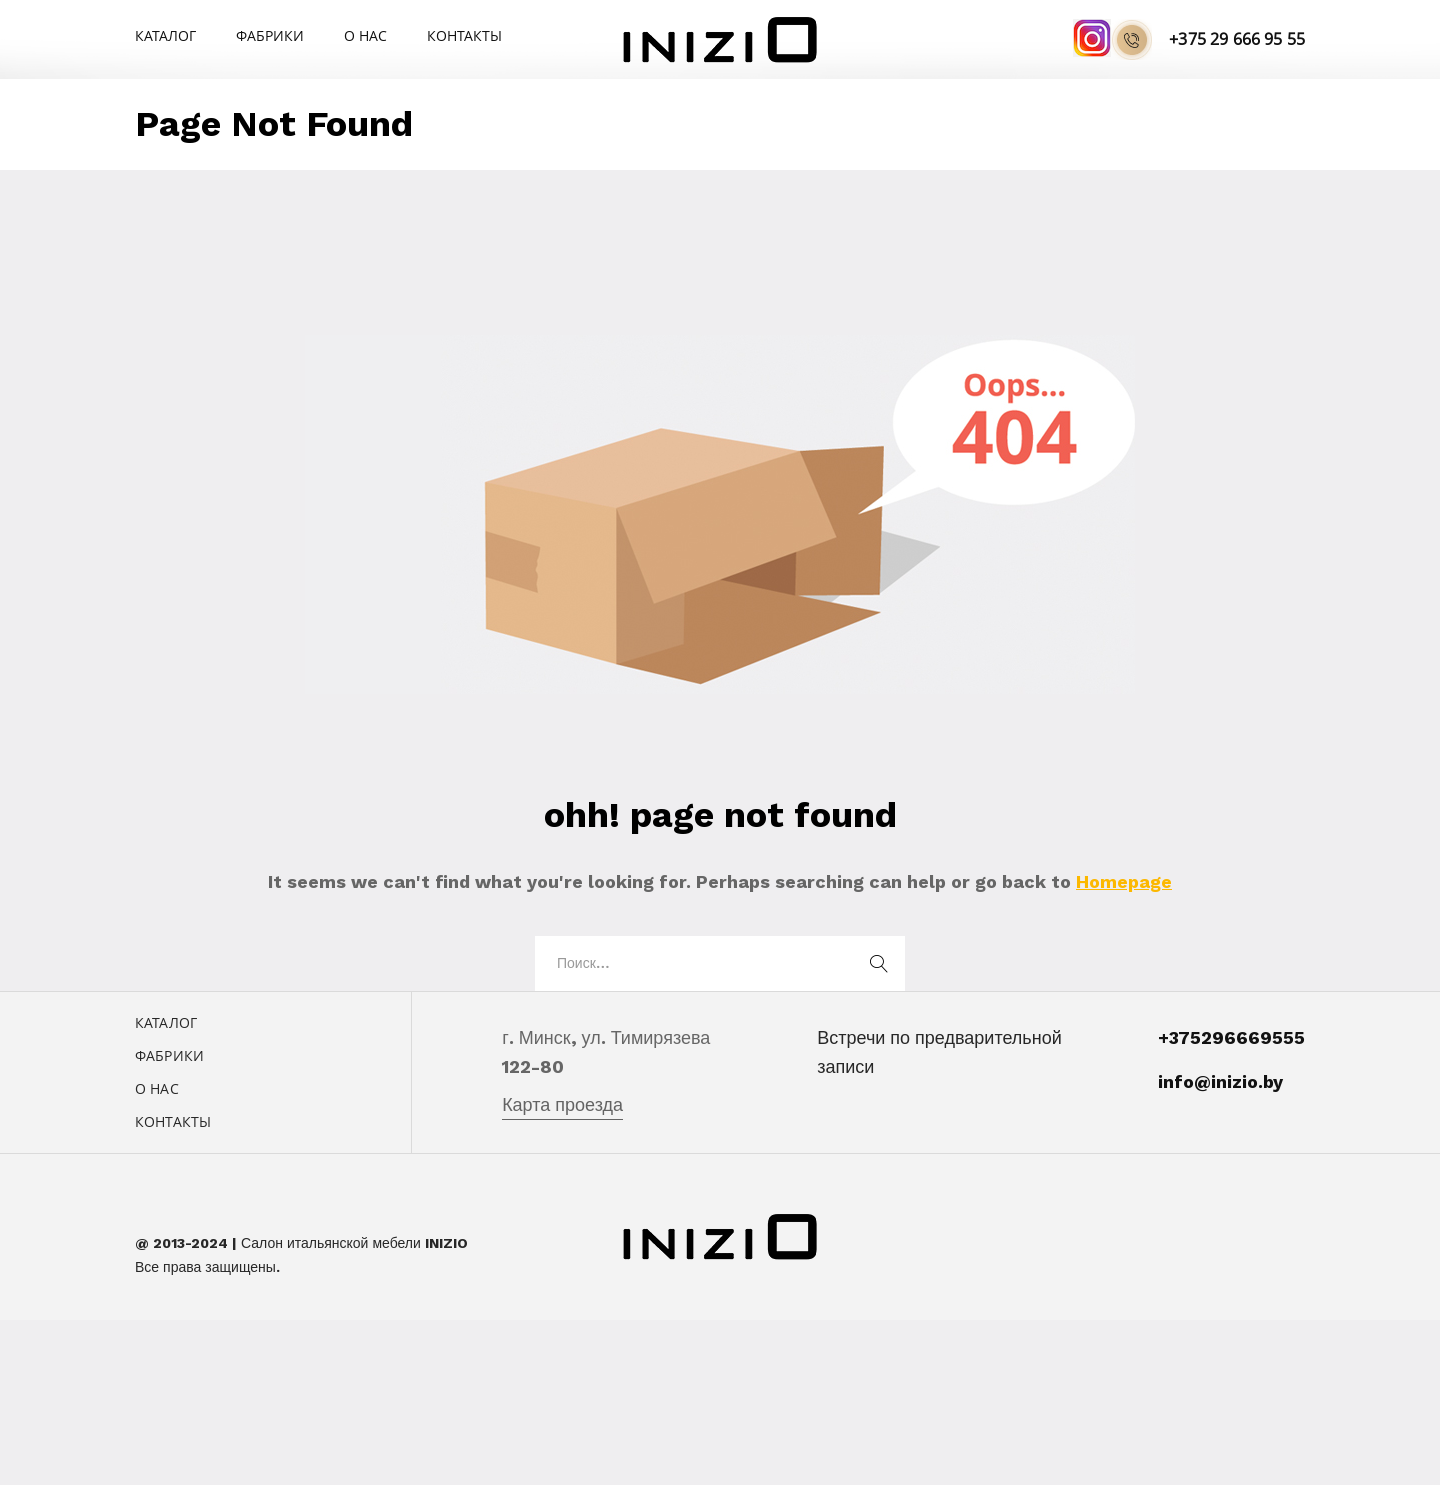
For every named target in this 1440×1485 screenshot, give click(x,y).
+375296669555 (1231, 1037)
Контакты (464, 35)
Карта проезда (562, 1104)
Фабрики (270, 35)
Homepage (1124, 881)
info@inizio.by (1220, 1081)
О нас (365, 35)
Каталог (165, 35)
